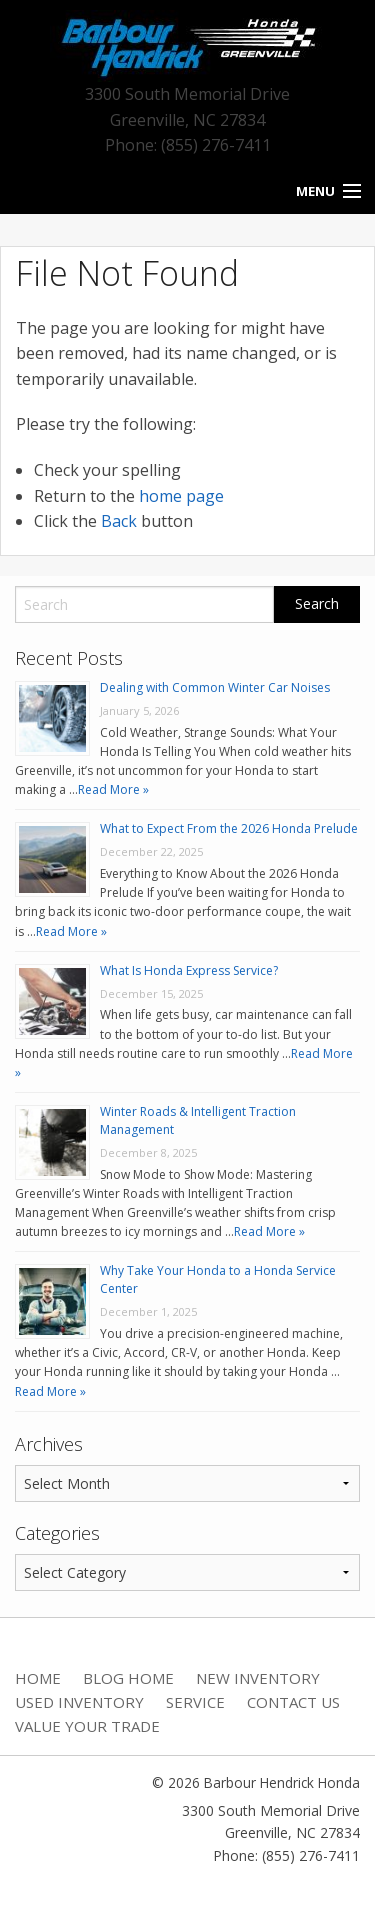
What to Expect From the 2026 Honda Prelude (229, 828)
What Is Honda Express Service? (189, 970)
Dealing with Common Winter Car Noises (215, 687)
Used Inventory (79, 1702)
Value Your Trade (87, 1726)
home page (181, 496)
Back (119, 521)
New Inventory (258, 1678)
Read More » (113, 789)
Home (38, 1678)
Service (195, 1702)
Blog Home (128, 1678)
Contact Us (293, 1702)
